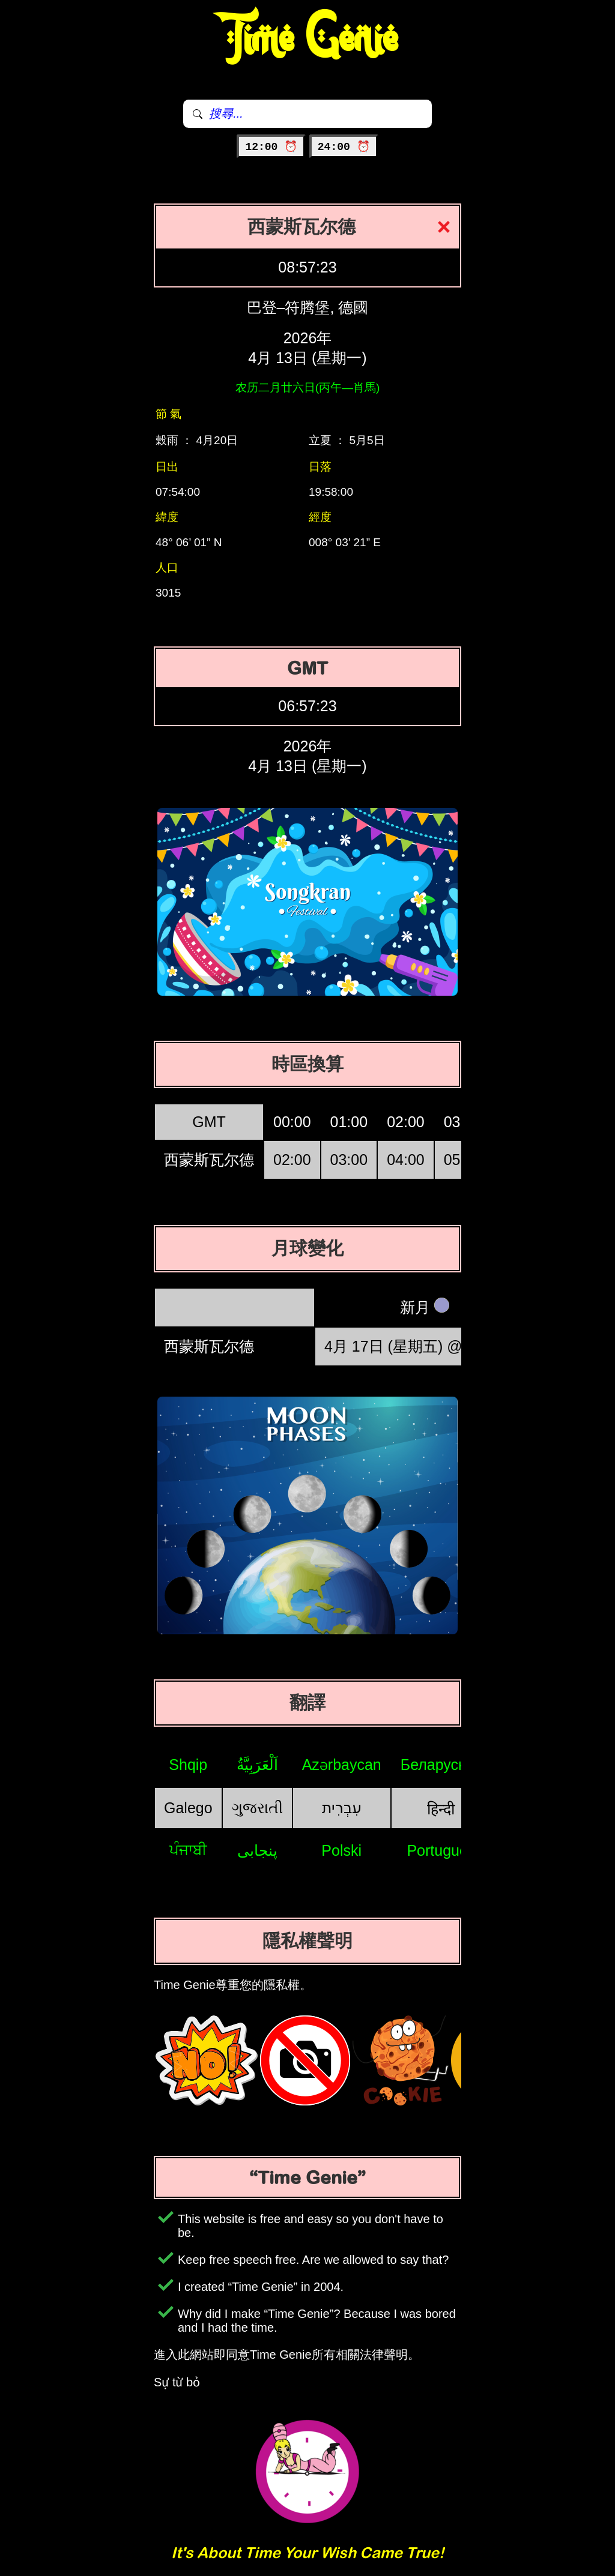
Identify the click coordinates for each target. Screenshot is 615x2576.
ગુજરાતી (257, 1807)
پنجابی (257, 1850)
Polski (341, 1850)
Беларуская (441, 1764)
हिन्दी (441, 1809)
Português (441, 1850)
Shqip (188, 1764)
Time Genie (308, 39)
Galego (188, 1807)
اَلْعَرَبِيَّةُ (257, 1764)
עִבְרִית (342, 1807)
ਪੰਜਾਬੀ (188, 1849)
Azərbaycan (341, 1764)
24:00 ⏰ (344, 147)
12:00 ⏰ (271, 147)
